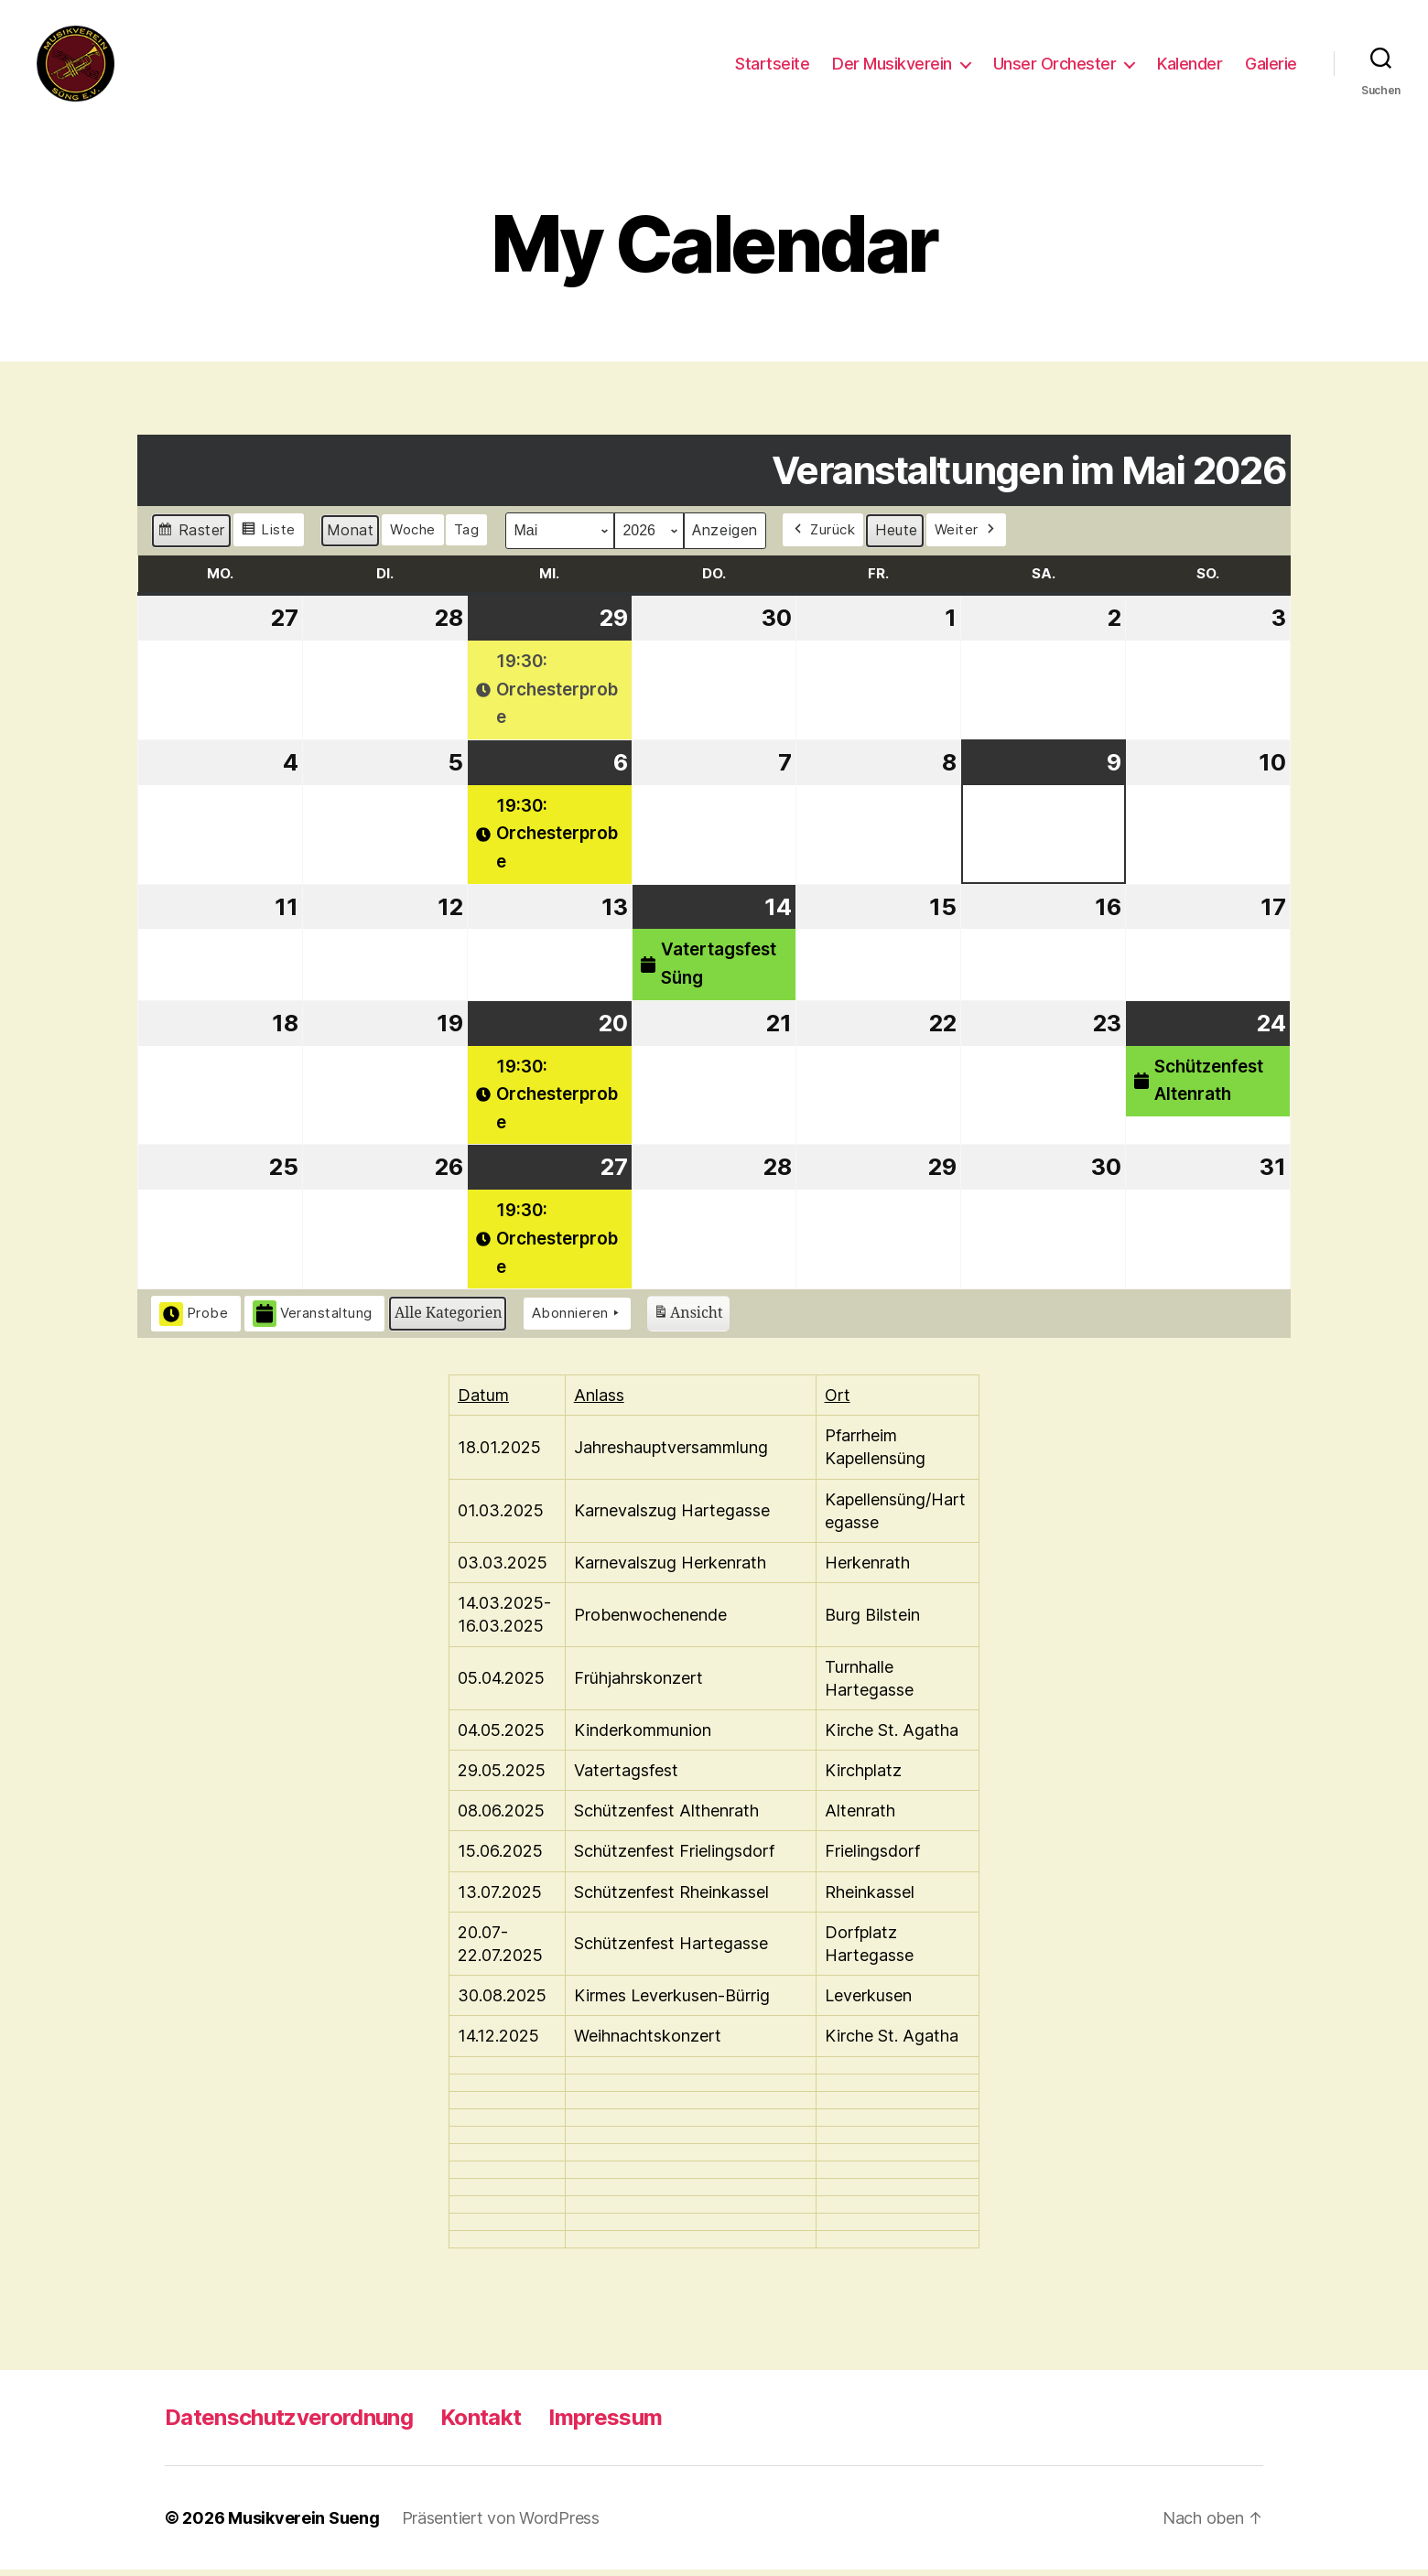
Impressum (605, 2423)
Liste (268, 538)
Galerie (1271, 66)
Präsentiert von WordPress (501, 2524)
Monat (350, 536)
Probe (194, 1319)
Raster (191, 539)
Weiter (967, 536)
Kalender (1189, 66)
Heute (896, 536)
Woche (413, 535)
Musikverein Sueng (303, 2524)
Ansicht (688, 1322)
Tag (467, 535)
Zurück (823, 536)
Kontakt (480, 2423)
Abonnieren (577, 1320)
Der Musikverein (892, 66)
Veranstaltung (313, 1320)
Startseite (772, 66)
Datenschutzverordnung (289, 2423)
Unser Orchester (1055, 66)
